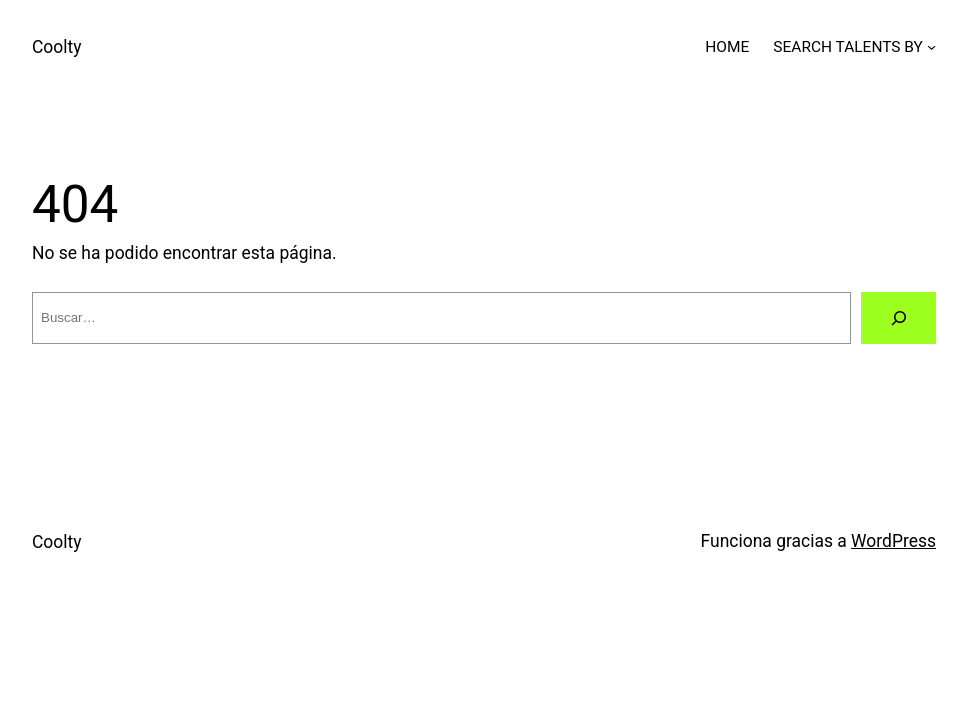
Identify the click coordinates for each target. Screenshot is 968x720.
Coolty (57, 47)
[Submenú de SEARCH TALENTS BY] (931, 46)
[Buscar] (898, 317)
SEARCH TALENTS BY (848, 47)
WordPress (893, 541)
